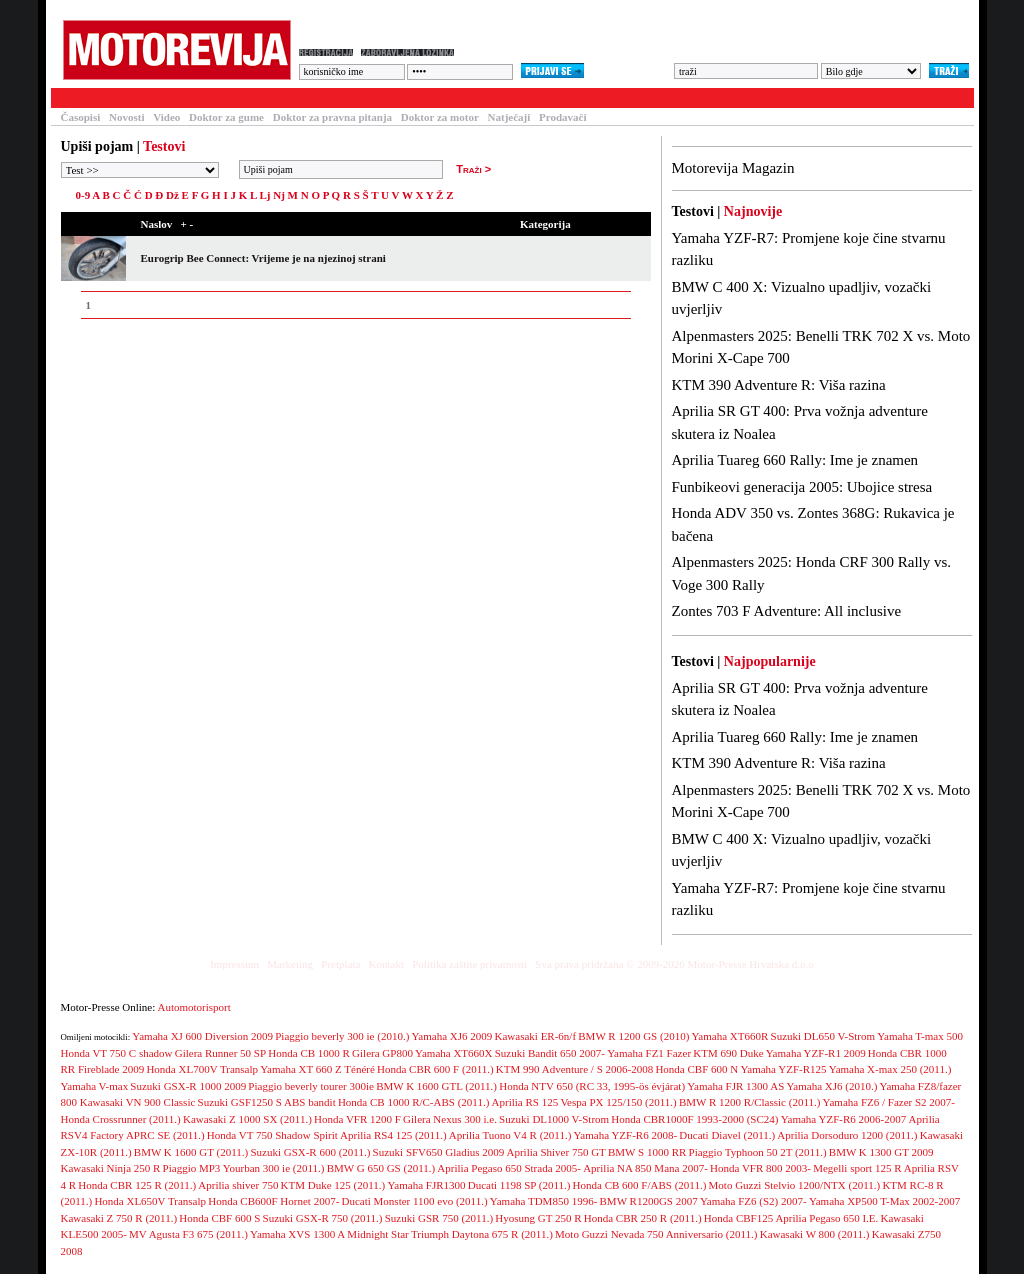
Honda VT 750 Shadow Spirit (272, 1135)
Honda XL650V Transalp (150, 1201)
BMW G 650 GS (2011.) (381, 1168)
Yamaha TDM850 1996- (543, 1201)
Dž (172, 195)
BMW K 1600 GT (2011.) (191, 1152)
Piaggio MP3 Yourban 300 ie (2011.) (244, 1168)
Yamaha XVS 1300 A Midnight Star (329, 1234)
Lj (264, 195)
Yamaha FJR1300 (427, 1185)
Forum (314, 98)
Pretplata (340, 964)
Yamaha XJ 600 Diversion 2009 (202, 1036)
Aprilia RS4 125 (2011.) (393, 1135)
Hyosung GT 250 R (538, 1218)
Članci (138, 98)
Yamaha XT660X (453, 1053)
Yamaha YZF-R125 (783, 1069)
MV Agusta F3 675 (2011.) (188, 1234)
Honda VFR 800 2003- (760, 1168)
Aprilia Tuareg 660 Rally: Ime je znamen (795, 460)
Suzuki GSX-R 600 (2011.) (310, 1152)
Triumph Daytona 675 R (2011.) (482, 1234)
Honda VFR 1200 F (357, 1119)
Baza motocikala (226, 98)
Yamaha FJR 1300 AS (735, 1086)
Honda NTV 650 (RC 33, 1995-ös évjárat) (592, 1086)
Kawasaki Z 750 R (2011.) (119, 1218)
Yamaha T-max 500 (920, 1036)
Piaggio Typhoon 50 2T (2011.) (758, 1152)
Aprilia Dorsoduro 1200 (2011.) (847, 1135)
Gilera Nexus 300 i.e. (450, 1119)
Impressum (234, 964)
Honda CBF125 (738, 1218)
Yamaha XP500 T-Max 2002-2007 (884, 1201)
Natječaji (509, 117)
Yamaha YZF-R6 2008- (626, 1135)
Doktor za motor (440, 117)
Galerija (381, 98)
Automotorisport (194, 1007)
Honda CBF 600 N (696, 1069)
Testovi (75, 98)
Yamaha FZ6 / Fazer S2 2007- (889, 1102)
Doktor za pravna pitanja (332, 117)
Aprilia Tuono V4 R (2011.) (510, 1135)
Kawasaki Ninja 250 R (111, 1168)
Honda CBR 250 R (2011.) (643, 1218)
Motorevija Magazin (733, 168)
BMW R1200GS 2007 (649, 1201)
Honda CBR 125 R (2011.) (137, 1185)
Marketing (290, 964)
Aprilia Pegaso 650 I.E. (826, 1218)
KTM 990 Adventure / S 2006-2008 (574, 1069)
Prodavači (562, 117)
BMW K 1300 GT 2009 (881, 1152)
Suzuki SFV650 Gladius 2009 (439, 1152)
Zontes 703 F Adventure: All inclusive (787, 611)
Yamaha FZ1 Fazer (649, 1053)
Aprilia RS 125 (525, 1102)
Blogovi (451, 98)
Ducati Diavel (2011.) (727, 1135)
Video (166, 117)
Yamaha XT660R (730, 1036)
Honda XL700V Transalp (202, 1069)
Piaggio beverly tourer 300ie (311, 1086)
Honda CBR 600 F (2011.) (435, 1069)
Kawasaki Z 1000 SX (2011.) (247, 1119)
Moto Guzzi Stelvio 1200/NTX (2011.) (795, 1185)
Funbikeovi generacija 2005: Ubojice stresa (802, 487)
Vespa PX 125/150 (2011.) (618, 1102)
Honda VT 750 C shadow (117, 1053)
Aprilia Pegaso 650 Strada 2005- (509, 1168)
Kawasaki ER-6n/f (536, 1036)
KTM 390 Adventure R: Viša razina (779, 385)
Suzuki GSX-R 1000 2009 (188, 1086)
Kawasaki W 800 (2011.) (815, 1234)
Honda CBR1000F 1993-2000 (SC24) (694, 1119)
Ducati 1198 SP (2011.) (519, 1185)
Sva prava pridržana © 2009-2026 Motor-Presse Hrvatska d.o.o (674, 964)
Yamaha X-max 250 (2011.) (890, 1069)
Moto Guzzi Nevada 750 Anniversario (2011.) (656, 1234)
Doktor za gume (226, 117)
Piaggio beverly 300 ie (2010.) (342, 1036)
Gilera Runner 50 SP (220, 1053)
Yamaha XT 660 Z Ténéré (317, 1069)
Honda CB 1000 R (309, 1053)
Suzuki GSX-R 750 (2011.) (323, 1218)
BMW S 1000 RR (647, 1152)
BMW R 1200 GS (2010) (633, 1036)
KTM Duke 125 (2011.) (333, 1185)
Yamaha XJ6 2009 (452, 1036)
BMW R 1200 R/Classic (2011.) (749, 1102)
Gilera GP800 (382, 1053)
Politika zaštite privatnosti (469, 964)
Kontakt (386, 964)
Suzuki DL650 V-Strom (823, 1036)
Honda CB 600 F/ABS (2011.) (640, 1185)
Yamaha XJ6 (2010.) (831, 1086)
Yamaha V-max (95, 1086)
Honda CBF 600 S (219, 1218)
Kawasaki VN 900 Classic (138, 1102)
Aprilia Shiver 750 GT (556, 1152)
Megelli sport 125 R (857, 1168)
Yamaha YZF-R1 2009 (816, 1053)
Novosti (126, 117)
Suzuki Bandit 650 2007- (550, 1053)
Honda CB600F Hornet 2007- (273, 1201)
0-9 (83, 195)
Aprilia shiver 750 (238, 1185)
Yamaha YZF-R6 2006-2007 (844, 1119)
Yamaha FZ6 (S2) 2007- (753, 1201)
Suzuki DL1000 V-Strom (554, 1119)
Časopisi (81, 117)
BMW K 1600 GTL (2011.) (436, 1086)
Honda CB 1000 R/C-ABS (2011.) (413, 1102)
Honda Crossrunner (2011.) (121, 1119)
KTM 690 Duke (728, 1053)
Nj (279, 195)
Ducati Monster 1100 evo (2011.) (415, 1201)
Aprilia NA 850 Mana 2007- (645, 1168)
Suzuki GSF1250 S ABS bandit (267, 1102)
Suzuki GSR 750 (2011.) (439, 1218)
